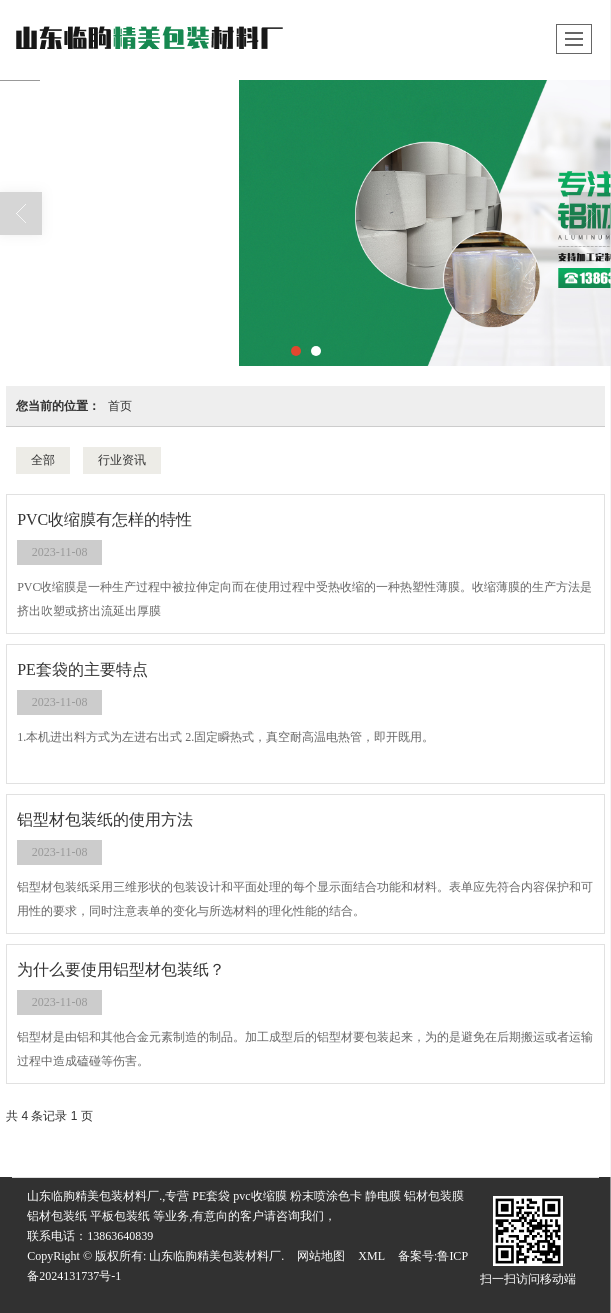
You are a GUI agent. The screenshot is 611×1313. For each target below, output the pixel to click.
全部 (43, 460)
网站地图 (321, 1256)
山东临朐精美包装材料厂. (216, 1256)
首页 (120, 406)
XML (371, 1256)
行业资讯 (122, 460)
